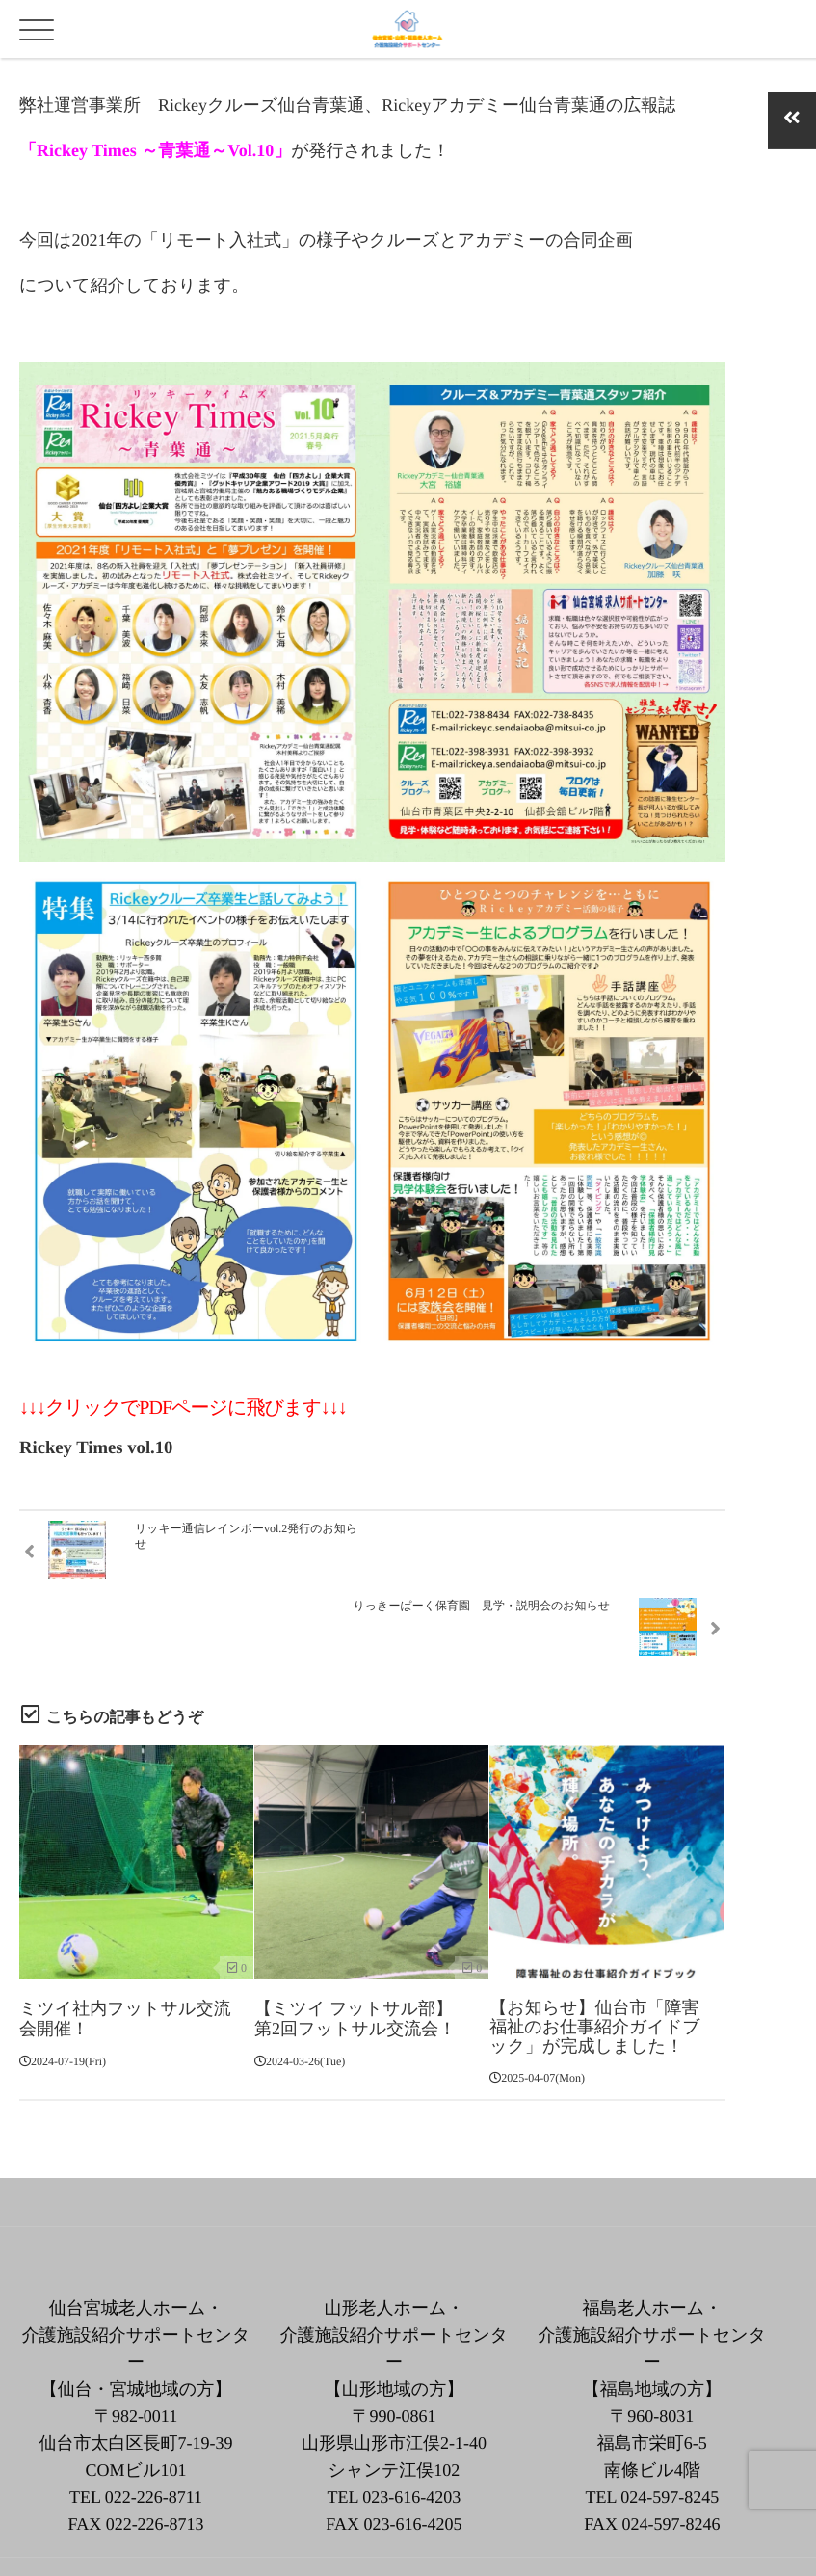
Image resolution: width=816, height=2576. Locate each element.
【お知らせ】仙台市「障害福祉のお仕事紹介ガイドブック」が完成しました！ (594, 1962)
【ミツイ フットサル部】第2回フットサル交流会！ (355, 1952)
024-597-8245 (669, 2432)
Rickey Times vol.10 (95, 1448)
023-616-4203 (411, 2432)
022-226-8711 (153, 2432)
